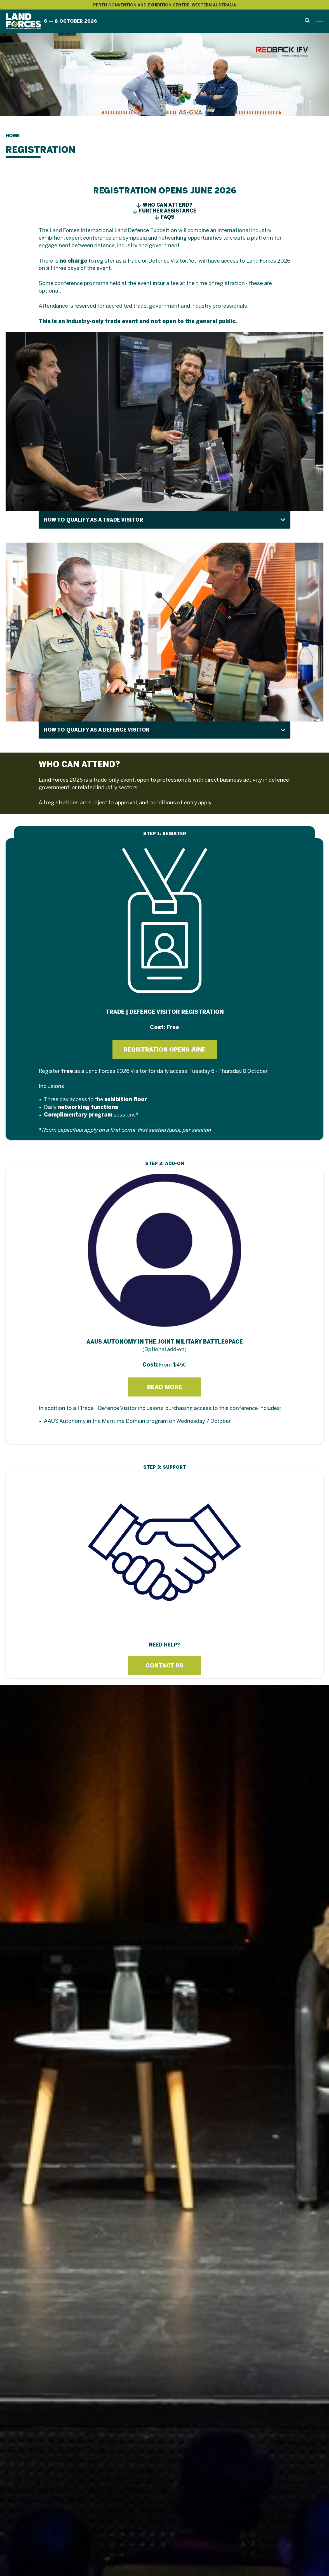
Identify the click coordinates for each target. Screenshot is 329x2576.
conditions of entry (173, 802)
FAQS (167, 217)
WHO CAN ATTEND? (167, 205)
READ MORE (164, 1387)
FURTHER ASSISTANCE (167, 211)
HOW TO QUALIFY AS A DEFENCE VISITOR (96, 730)
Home (13, 135)
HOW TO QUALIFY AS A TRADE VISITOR (93, 520)
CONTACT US (164, 1665)
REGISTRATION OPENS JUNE (165, 1049)
